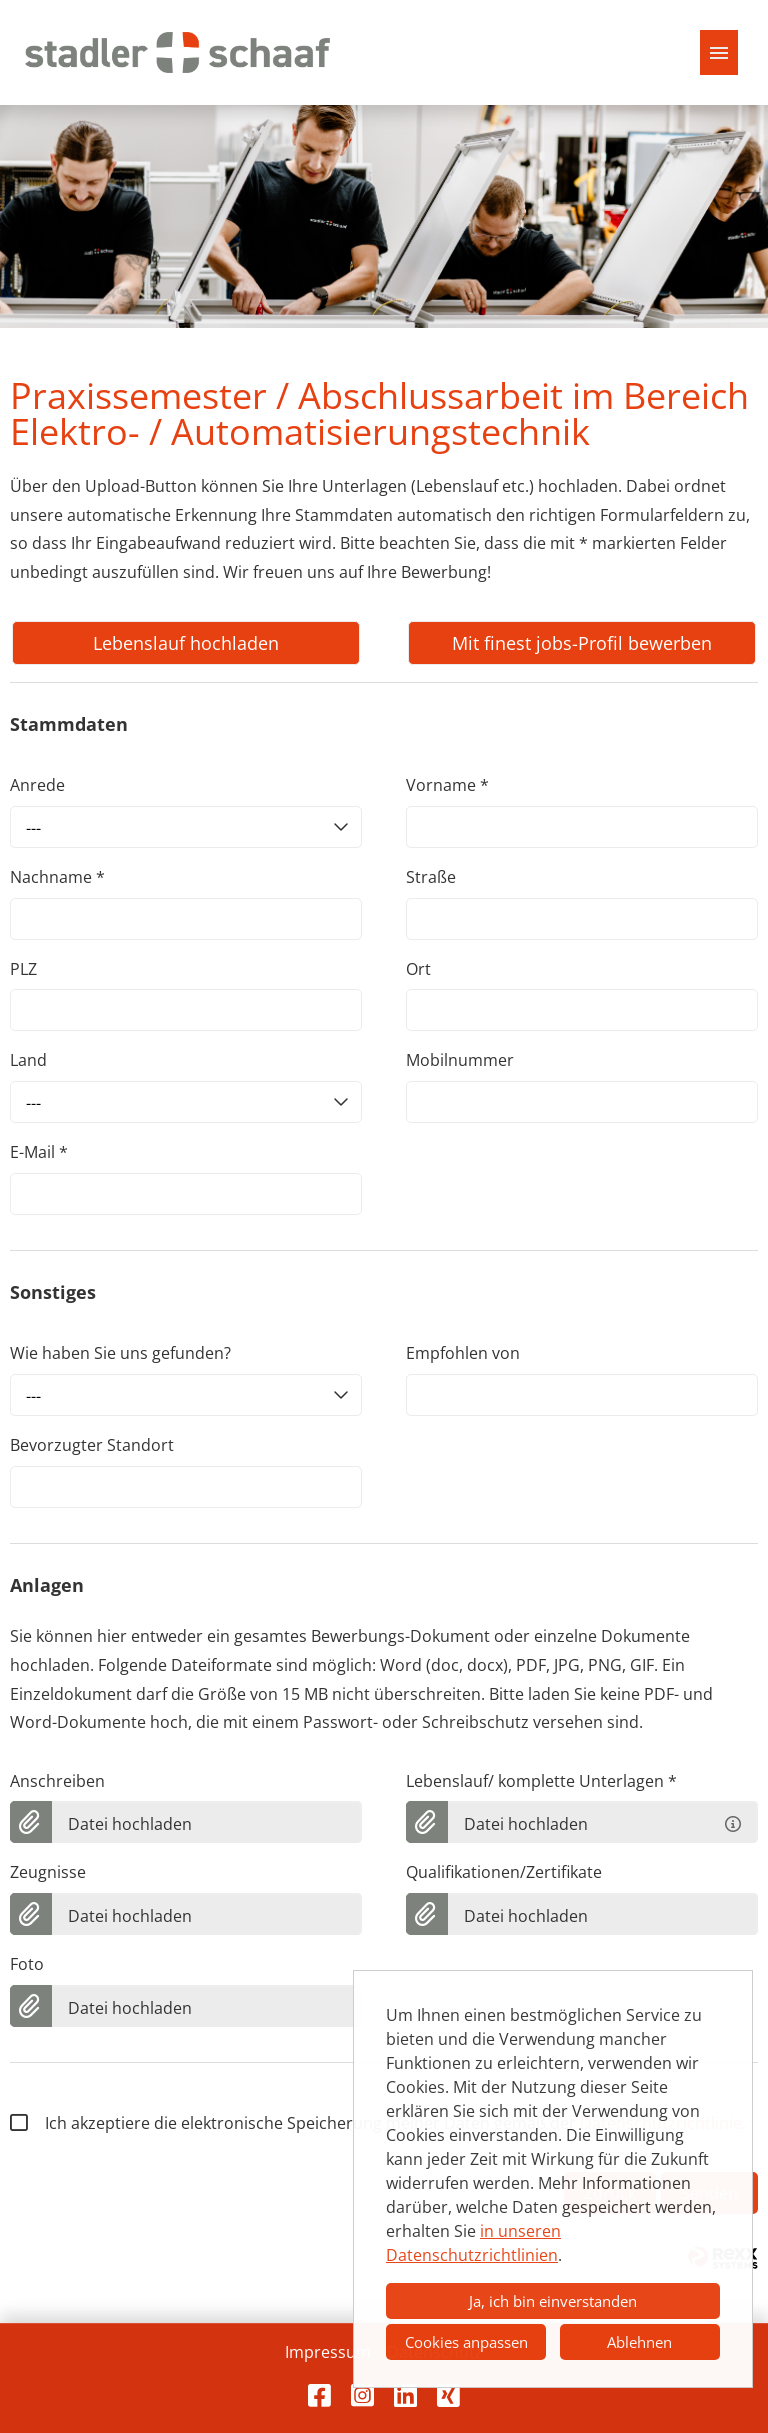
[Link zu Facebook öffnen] (319, 2395)
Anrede (37, 785)
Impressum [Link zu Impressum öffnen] (328, 2352)
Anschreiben (57, 1781)
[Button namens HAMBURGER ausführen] (719, 52)
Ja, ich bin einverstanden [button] (553, 2301)
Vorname (447, 785)
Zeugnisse (48, 1872)
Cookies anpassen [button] (466, 2342)
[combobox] (186, 827)
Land (28, 1060)
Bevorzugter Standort (92, 1445)
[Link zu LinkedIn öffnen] (405, 2395)
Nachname (57, 877)
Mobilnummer (460, 1060)
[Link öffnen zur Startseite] (177, 52)
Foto (27, 1964)
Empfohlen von (463, 1353)
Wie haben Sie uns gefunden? (120, 1353)
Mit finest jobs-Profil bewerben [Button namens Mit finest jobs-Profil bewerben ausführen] (582, 643)
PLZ (23, 969)
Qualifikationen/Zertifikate (504, 1872)
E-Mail (39, 1152)
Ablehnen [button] (639, 2342)
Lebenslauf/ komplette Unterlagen (541, 1781)
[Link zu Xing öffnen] (448, 2395)
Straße (431, 877)
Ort (418, 969)
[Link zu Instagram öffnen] (362, 2395)
